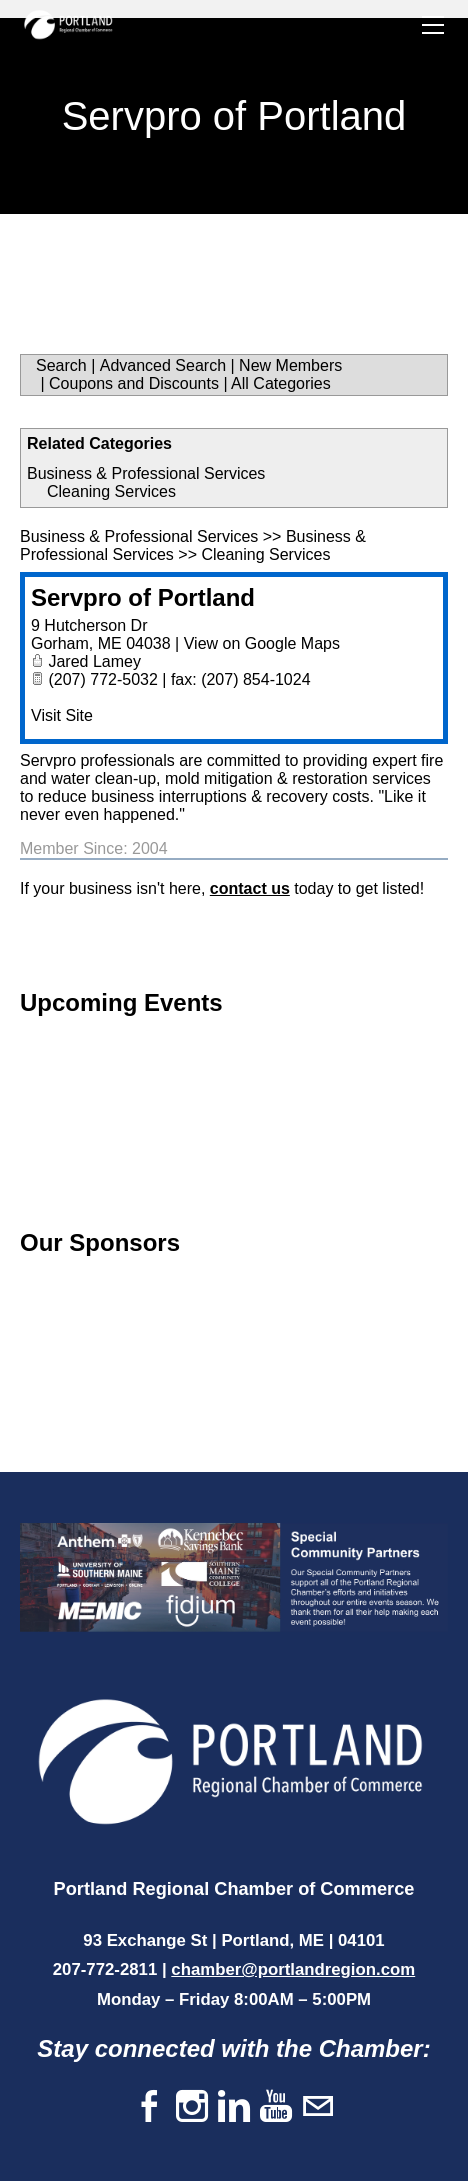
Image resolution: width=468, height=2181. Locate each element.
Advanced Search (163, 365)
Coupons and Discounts (134, 383)
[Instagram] (192, 2107)
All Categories (281, 383)
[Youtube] (276, 2107)
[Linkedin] (234, 2107)
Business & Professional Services (146, 473)
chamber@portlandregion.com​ (293, 1969)
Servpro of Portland (143, 597)
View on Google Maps (262, 643)
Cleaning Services (111, 491)
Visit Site (62, 715)
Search (61, 365)
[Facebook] (150, 2107)
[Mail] (318, 2107)
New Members (290, 365)
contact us (250, 888)
